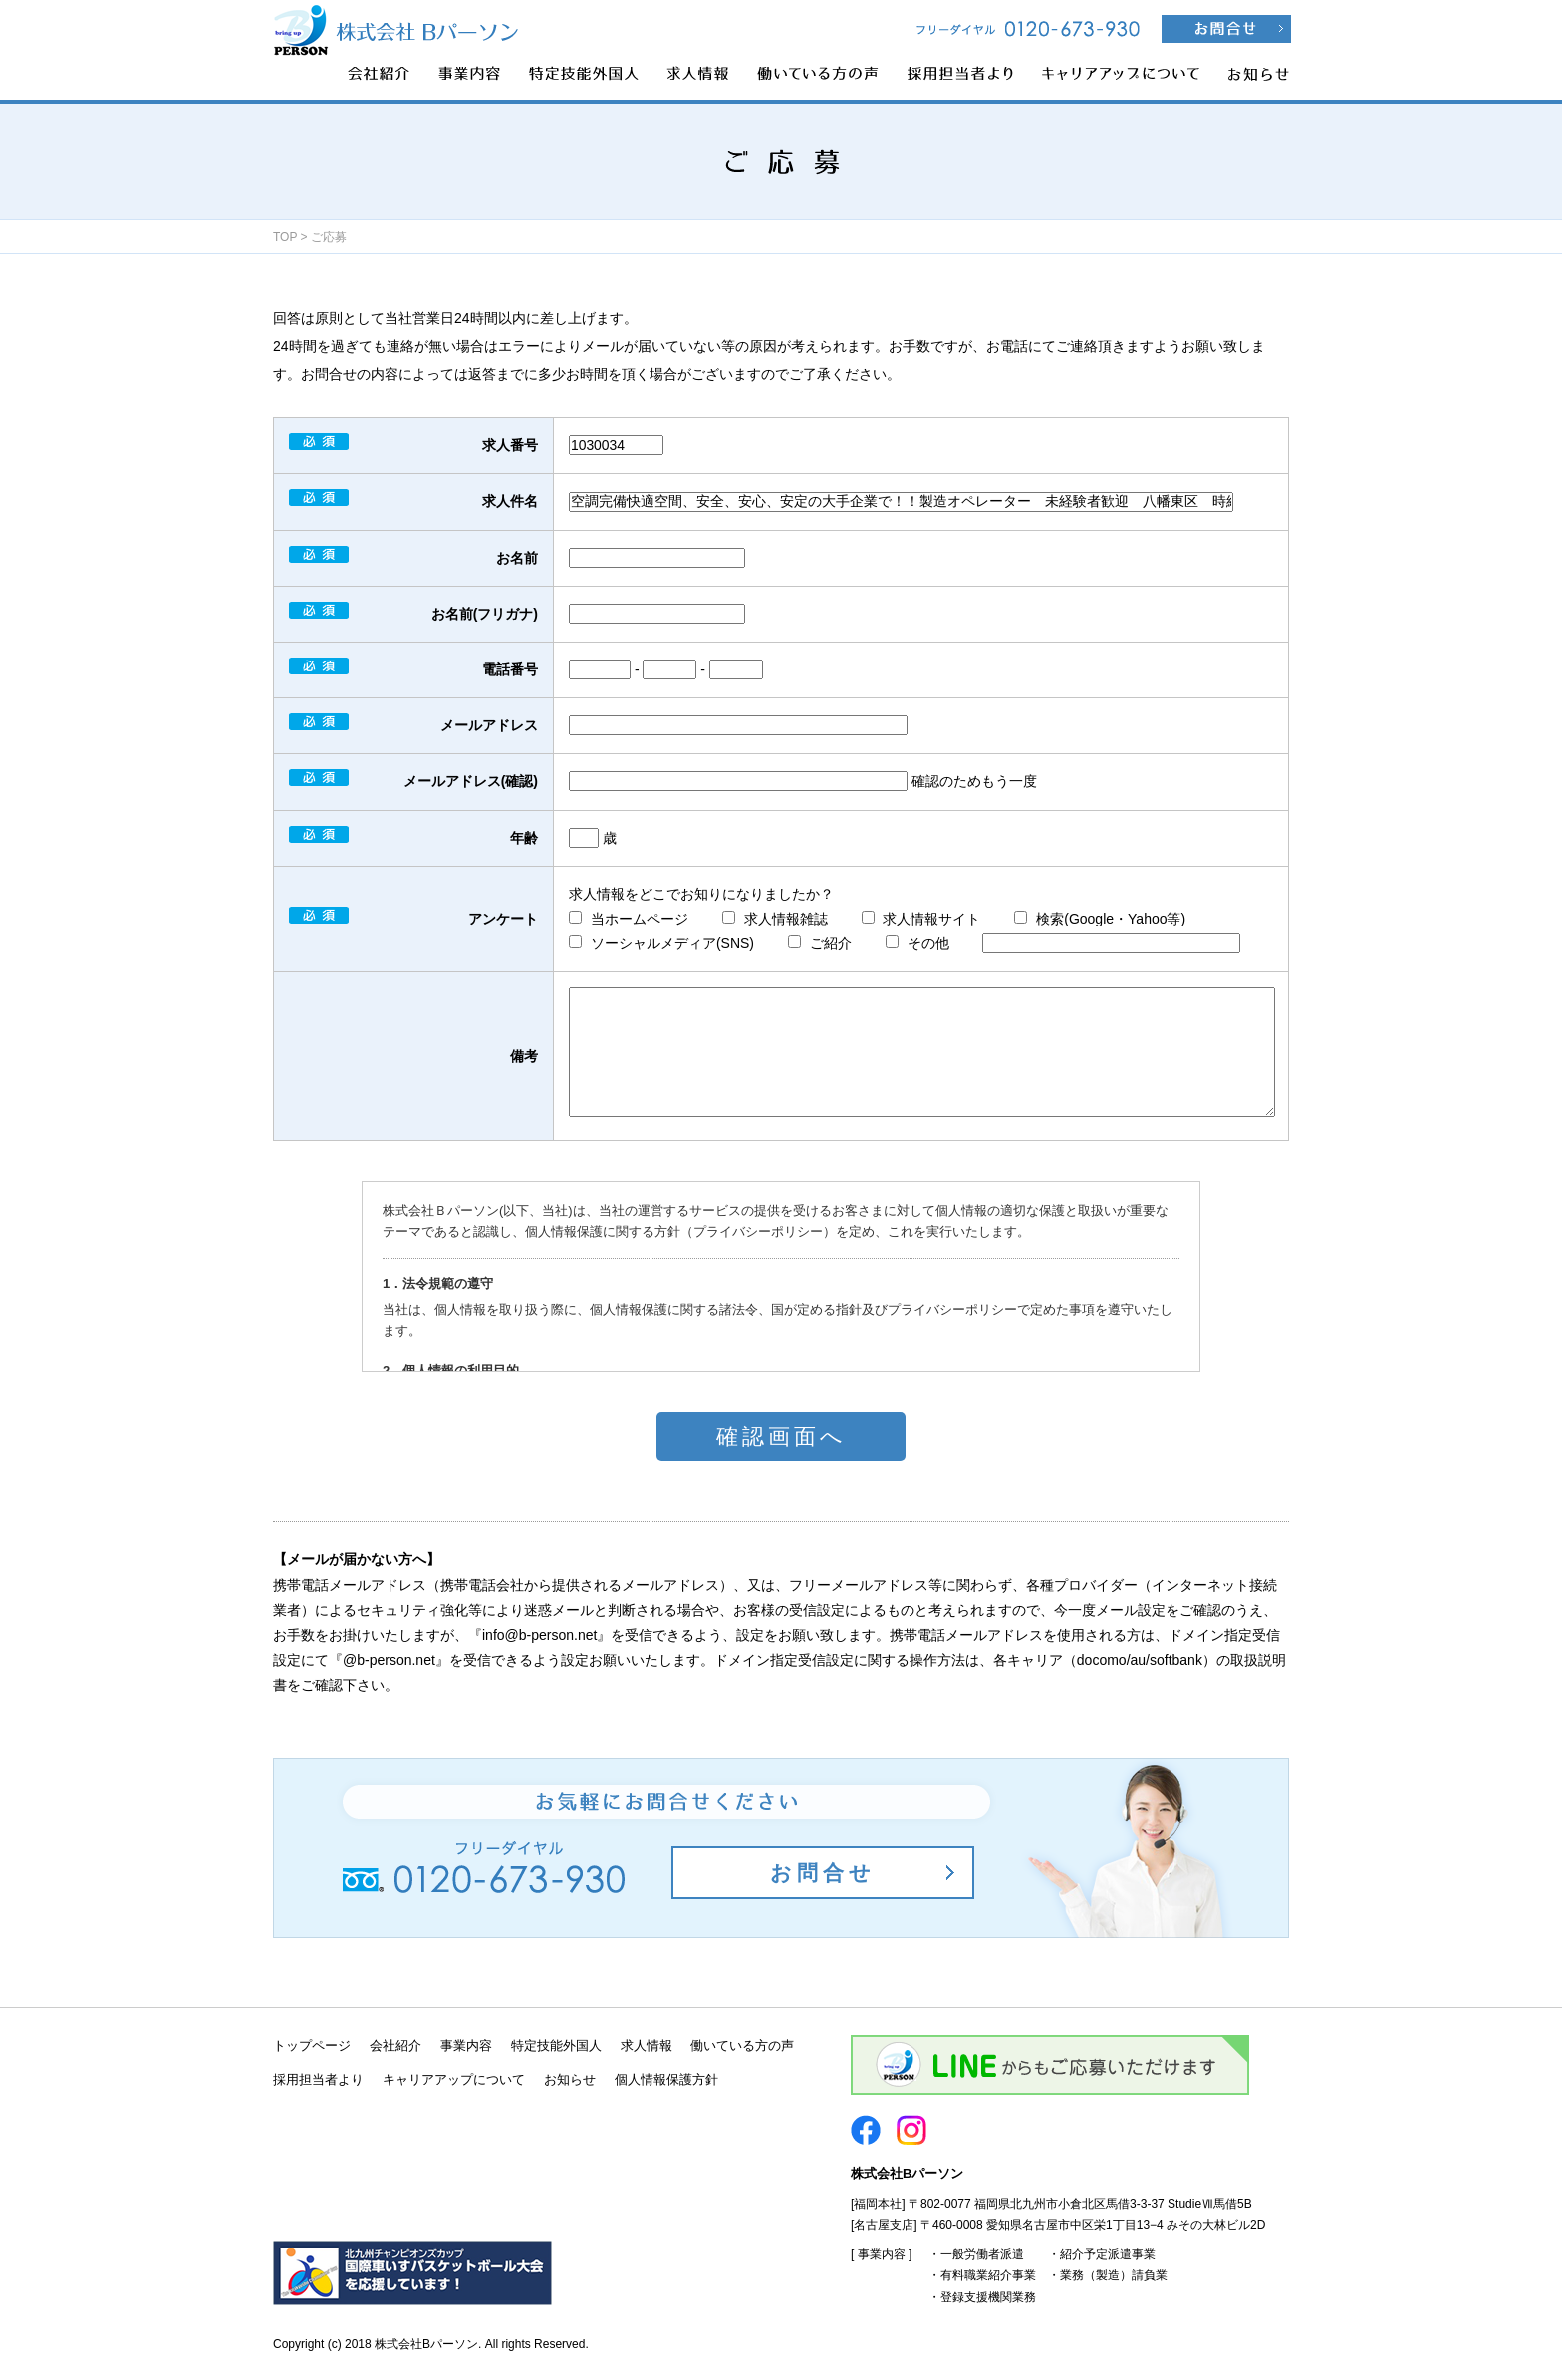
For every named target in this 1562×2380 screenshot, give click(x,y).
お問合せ (823, 1872)
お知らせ (570, 2079)
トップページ (312, 2045)
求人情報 (646, 2045)
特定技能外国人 (556, 2045)
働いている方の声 (742, 2045)
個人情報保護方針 (666, 2079)
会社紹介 (395, 2045)
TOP (285, 237)
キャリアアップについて (454, 2079)
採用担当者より (318, 2079)
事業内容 (466, 2045)
